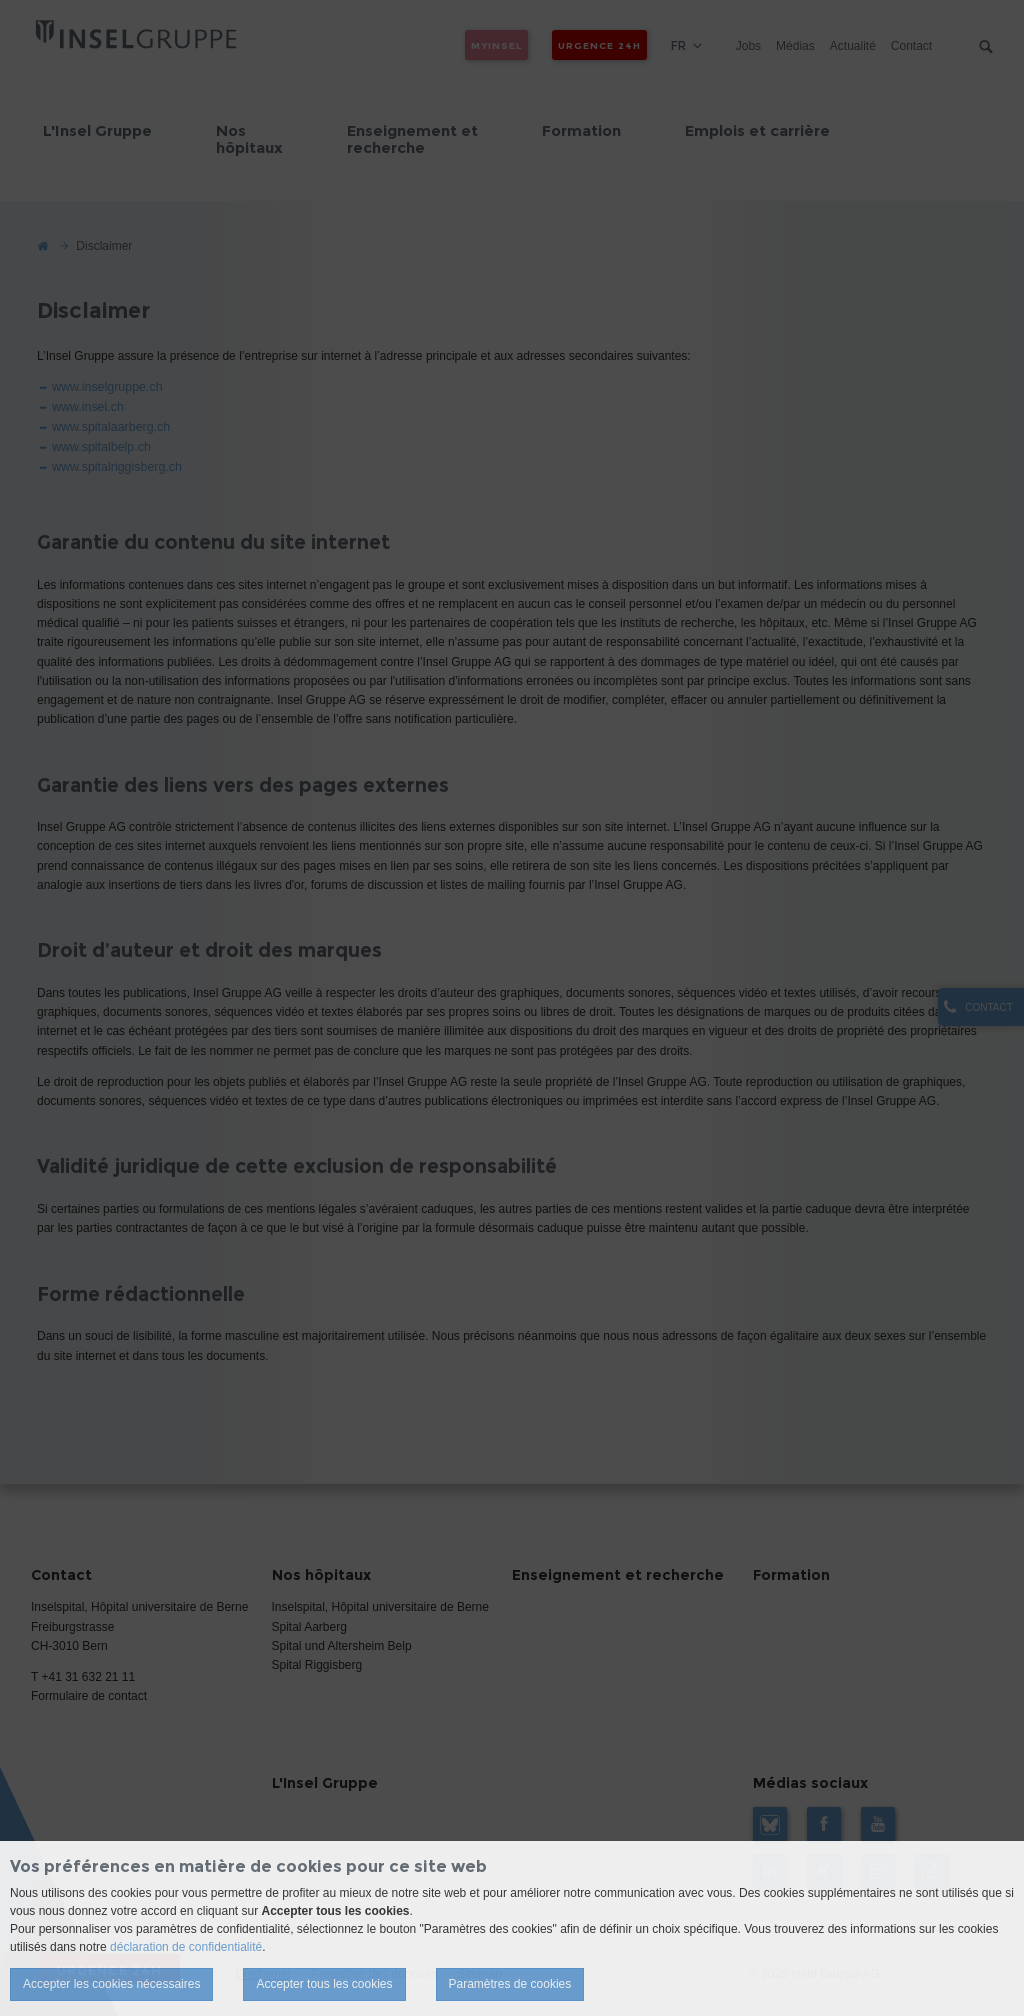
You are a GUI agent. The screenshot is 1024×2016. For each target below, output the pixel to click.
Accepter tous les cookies (324, 1984)
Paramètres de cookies (510, 1984)
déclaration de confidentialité (186, 1947)
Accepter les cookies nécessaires (111, 1984)
